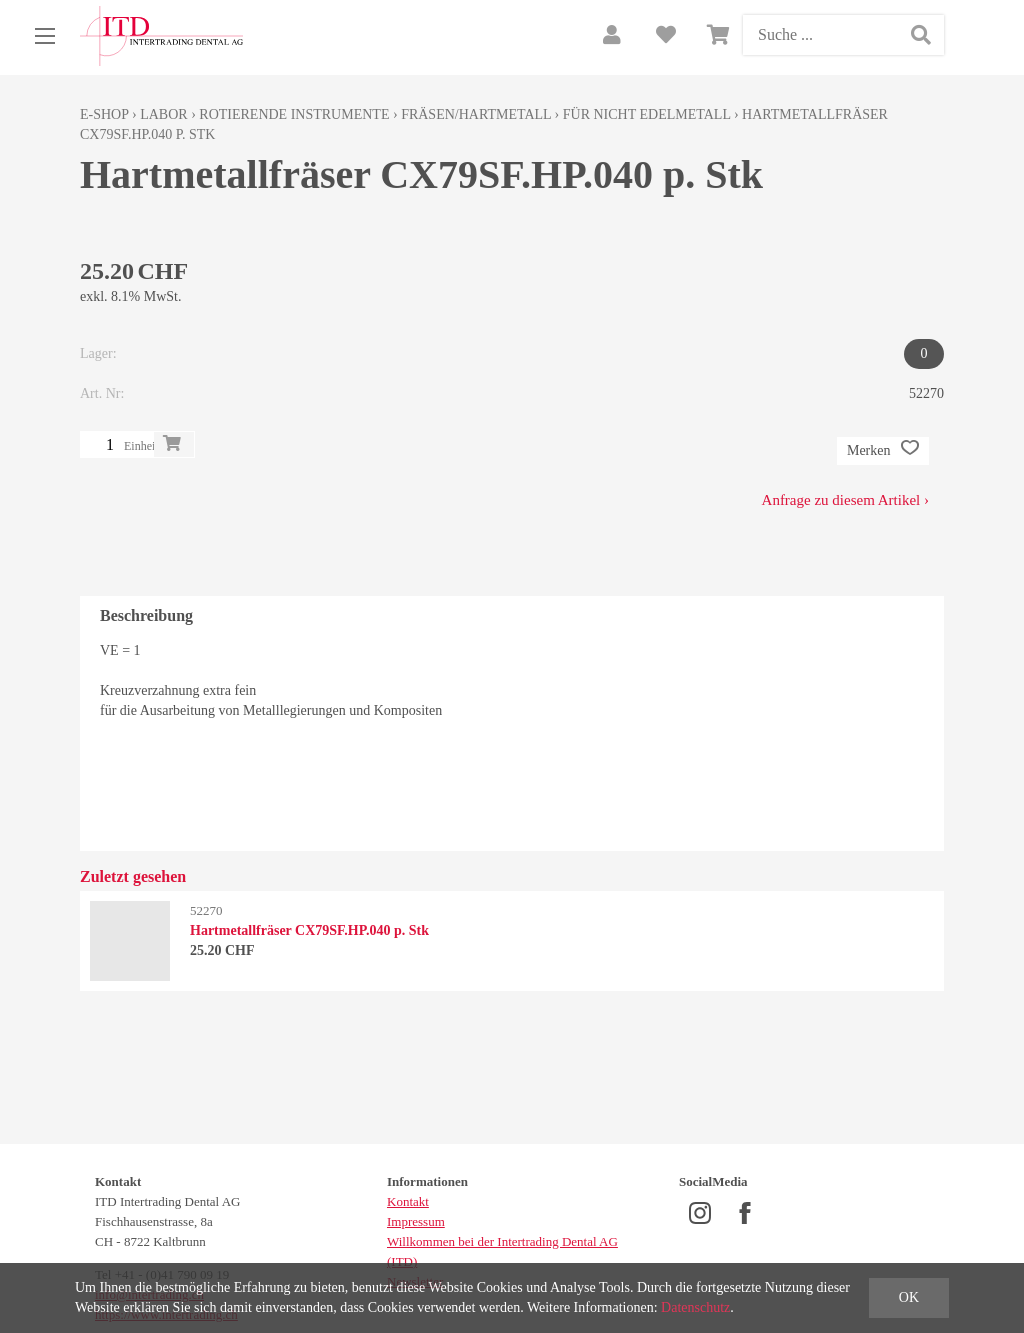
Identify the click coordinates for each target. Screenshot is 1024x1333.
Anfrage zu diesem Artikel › (845, 500)
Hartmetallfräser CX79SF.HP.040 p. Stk (309, 930)
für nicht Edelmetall (647, 114)
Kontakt (408, 1201)
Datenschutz (695, 1307)
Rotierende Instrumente (294, 114)
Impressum (416, 1221)
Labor (163, 114)
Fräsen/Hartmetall (476, 114)
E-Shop (104, 114)
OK (909, 1297)
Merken (883, 451)
